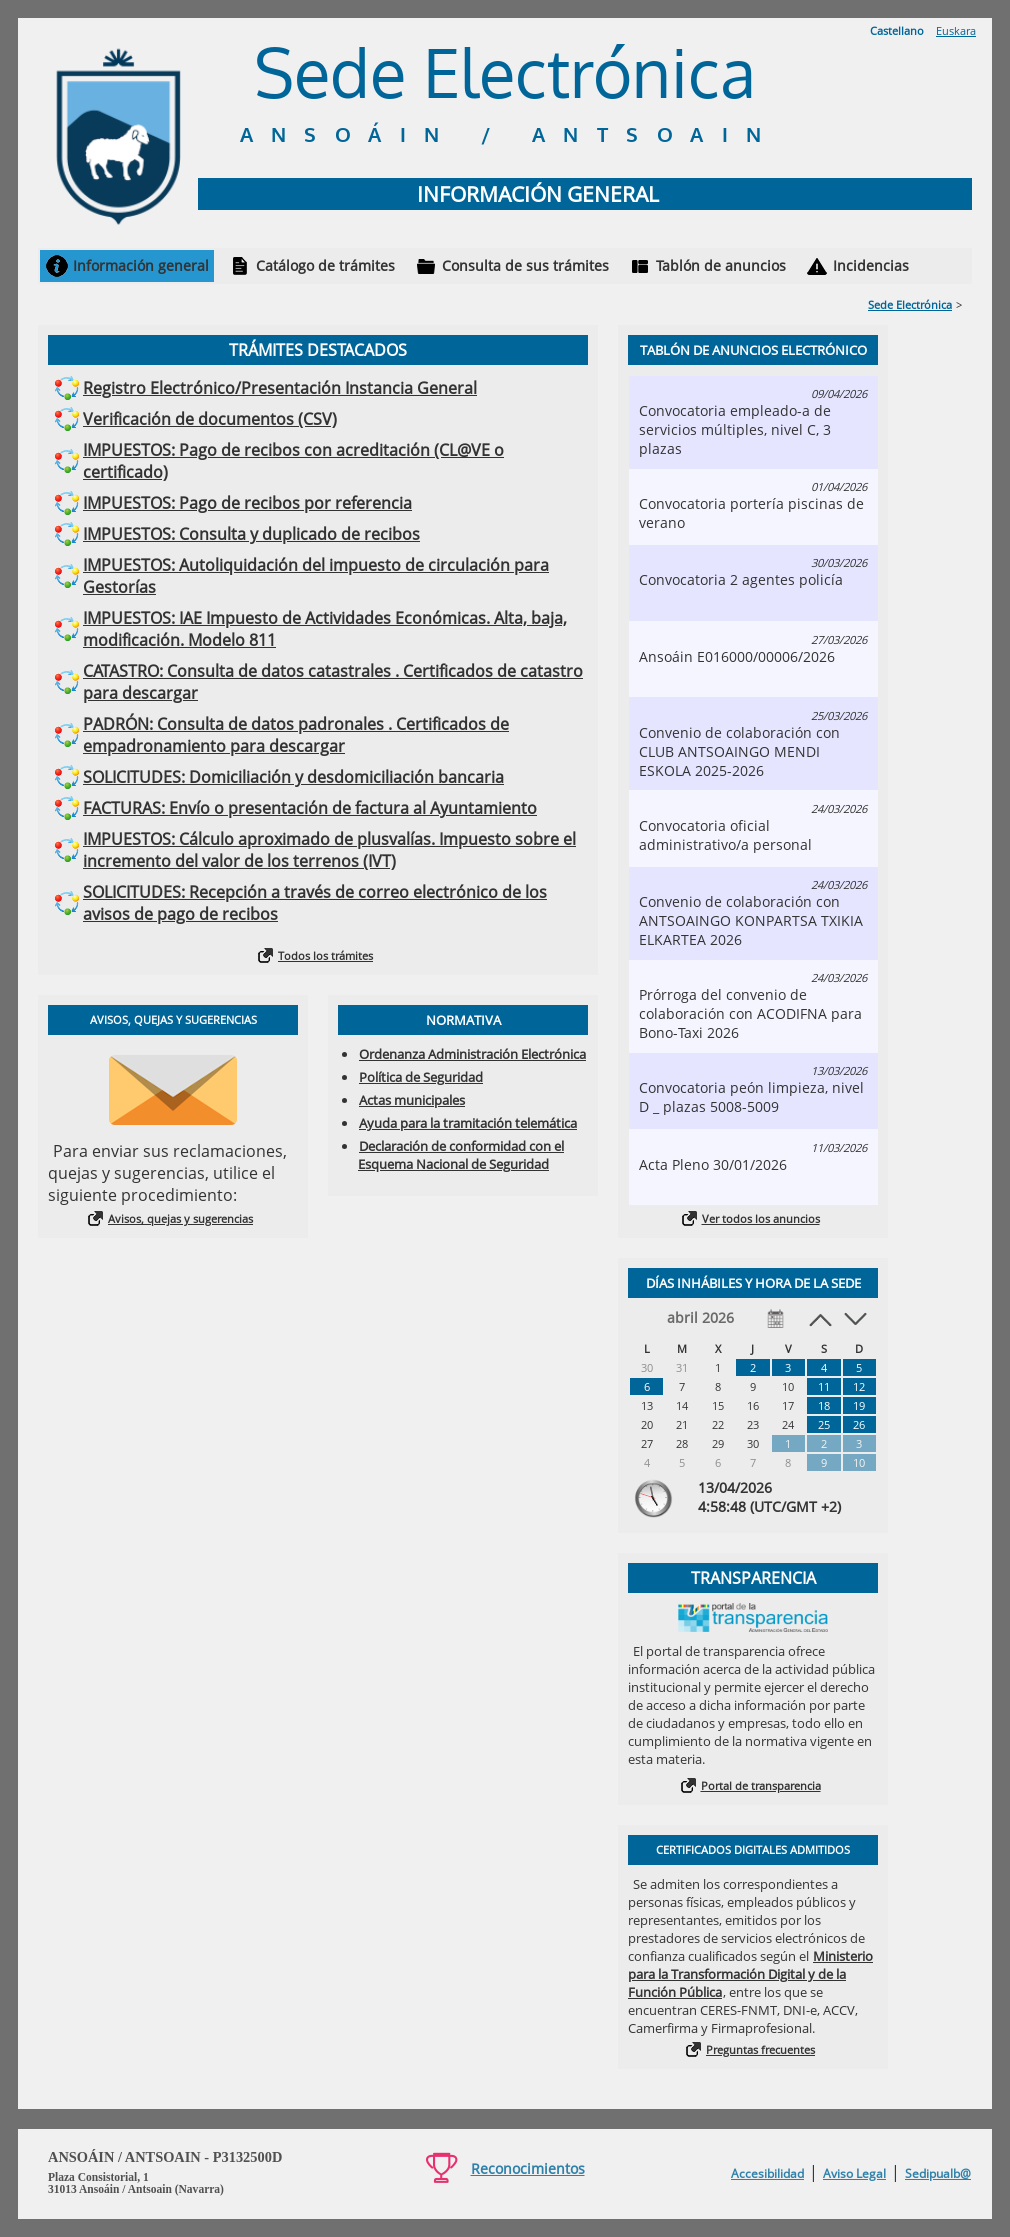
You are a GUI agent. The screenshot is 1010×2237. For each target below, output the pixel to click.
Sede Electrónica (910, 304)
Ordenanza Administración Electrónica (472, 1054)
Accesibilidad (767, 2173)
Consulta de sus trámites (525, 265)
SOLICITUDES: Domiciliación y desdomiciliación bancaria (293, 777)
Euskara (956, 30)
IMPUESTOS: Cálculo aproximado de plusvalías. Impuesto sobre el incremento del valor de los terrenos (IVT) (329, 850)
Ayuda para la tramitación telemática (468, 1123)
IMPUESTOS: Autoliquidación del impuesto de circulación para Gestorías (316, 576)
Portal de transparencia (761, 1785)
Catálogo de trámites (325, 265)
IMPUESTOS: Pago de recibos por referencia (247, 503)
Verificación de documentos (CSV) (210, 419)
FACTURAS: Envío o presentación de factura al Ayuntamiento (310, 808)
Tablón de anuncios (721, 265)
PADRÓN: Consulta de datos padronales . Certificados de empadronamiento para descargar (296, 735)
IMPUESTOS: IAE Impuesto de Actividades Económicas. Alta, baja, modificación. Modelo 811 (325, 629)
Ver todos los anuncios (761, 1218)
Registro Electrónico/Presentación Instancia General (280, 388)
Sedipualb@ (938, 2173)
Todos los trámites (325, 955)
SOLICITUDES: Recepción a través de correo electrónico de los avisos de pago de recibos (315, 903)
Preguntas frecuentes (760, 2049)
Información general (141, 265)
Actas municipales (412, 1100)
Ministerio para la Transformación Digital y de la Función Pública (750, 1974)
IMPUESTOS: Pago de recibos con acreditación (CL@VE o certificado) (293, 461)
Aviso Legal (854, 2173)
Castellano (897, 30)
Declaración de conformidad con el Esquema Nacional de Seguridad (461, 1155)
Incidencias (871, 265)
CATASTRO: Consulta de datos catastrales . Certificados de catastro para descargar (333, 682)
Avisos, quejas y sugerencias (180, 1218)
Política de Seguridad (421, 1077)
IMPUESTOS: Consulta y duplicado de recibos (251, 534)
